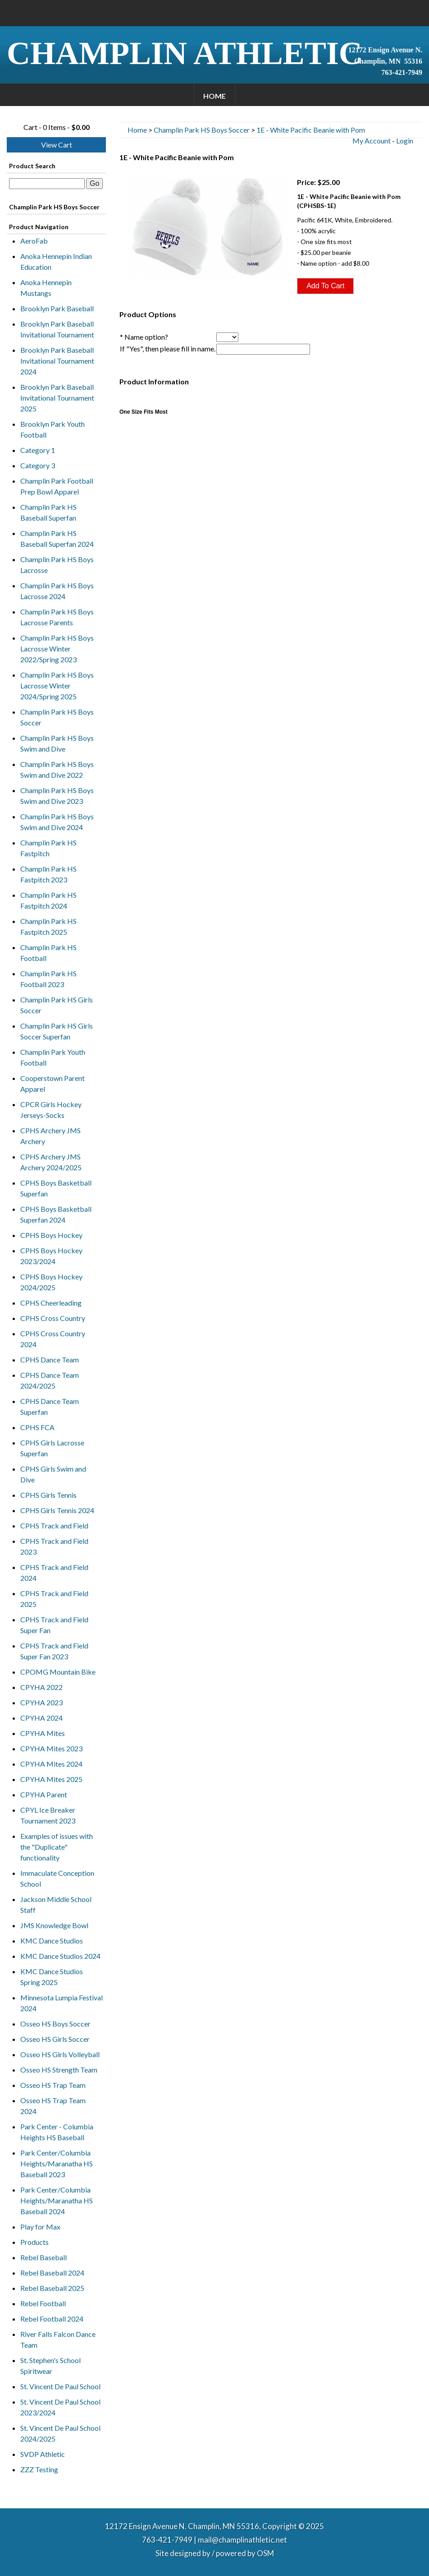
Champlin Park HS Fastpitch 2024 (48, 900)
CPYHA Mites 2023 (51, 1748)
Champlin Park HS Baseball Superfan (48, 512)
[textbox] (47, 183)
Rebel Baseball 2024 (52, 2272)
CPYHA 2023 (41, 1702)
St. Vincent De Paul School (60, 2386)
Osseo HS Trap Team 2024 (53, 2105)
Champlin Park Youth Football (52, 1057)
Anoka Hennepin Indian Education (56, 261)
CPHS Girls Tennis (48, 1495)
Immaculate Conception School (57, 1878)
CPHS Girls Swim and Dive (53, 1474)
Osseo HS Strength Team (58, 2069)
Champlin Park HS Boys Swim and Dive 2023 (57, 795)
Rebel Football (43, 2303)
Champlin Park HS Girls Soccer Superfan (56, 1031)
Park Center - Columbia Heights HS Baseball (56, 2132)
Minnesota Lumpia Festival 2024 (61, 2003)
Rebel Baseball (43, 2257)
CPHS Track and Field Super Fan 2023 (54, 1651)
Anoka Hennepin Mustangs (46, 287)
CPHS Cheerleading (51, 1302)
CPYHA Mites (42, 1733)
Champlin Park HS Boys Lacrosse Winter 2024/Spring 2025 (57, 685)
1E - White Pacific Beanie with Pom (310, 129)
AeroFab (34, 240)
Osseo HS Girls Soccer (55, 2039)
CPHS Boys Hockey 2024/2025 (51, 1282)
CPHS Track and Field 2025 (54, 1598)
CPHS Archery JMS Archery (50, 1135)
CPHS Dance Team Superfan (49, 1406)
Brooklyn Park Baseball (57, 308)
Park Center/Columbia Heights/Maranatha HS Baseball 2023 (56, 2163)
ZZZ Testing (39, 2469)
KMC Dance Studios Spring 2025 (51, 1976)
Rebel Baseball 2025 (52, 2288)
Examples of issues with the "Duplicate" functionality (56, 1847)
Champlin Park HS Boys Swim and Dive (57, 743)
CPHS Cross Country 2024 (52, 1338)
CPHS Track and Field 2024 (54, 1572)
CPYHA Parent (43, 1794)
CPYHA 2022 (41, 1687)
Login (404, 140)
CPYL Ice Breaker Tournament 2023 (47, 1815)
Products (34, 2242)
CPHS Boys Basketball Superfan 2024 (55, 1214)
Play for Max (40, 2226)
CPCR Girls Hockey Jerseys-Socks (51, 1109)
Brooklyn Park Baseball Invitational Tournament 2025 (57, 398)
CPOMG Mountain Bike (58, 1671)
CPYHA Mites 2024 (51, 1763)
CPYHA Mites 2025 (51, 1779)
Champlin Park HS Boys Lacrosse (57, 564)
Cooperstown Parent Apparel (52, 1083)
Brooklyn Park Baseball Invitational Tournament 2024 (57, 361)
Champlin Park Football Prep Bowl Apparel (56, 486)
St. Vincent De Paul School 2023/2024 (60, 2407)
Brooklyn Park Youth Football (52, 429)
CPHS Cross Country (52, 1318)
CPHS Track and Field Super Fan (54, 1624)
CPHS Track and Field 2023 (54, 1546)
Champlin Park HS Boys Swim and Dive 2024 (57, 821)
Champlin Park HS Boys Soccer (57, 717)
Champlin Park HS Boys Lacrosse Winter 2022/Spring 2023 (57, 648)
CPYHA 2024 (41, 1717)
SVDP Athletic (42, 2454)
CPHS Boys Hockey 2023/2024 (51, 1255)
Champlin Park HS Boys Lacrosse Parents (57, 617)
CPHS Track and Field (54, 1525)
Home (214, 96)
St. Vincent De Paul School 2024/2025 (60, 2433)
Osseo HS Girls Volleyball (60, 2054)
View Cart (56, 144)
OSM (265, 2553)
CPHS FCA (37, 1427)
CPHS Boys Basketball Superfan (55, 1188)
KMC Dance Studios (51, 1940)
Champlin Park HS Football (48, 952)
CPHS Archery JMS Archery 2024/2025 (51, 1162)
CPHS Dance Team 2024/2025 (49, 1380)
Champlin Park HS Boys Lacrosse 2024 (57, 590)
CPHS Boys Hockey (51, 1235)
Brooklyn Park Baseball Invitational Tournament (57, 329)
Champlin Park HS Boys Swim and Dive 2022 (57, 769)
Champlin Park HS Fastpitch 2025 (48, 926)
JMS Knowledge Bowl (54, 1925)
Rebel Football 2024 (51, 2318)
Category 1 (37, 450)
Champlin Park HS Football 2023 (48, 978)
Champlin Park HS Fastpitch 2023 (48, 874)
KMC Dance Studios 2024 (60, 1956)
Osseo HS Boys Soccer (55, 2023)
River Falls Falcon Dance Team (58, 2339)
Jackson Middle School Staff (55, 1904)
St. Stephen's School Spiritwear (50, 2365)
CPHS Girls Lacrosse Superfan (52, 1448)
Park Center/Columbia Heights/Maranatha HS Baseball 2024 (56, 2200)
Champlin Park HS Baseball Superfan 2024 (57, 538)
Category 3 (37, 465)
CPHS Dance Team (49, 1359)
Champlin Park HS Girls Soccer (56, 1005)
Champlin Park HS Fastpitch (48, 848)
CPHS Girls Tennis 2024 (57, 1510)
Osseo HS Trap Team (53, 2085)
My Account (371, 140)
